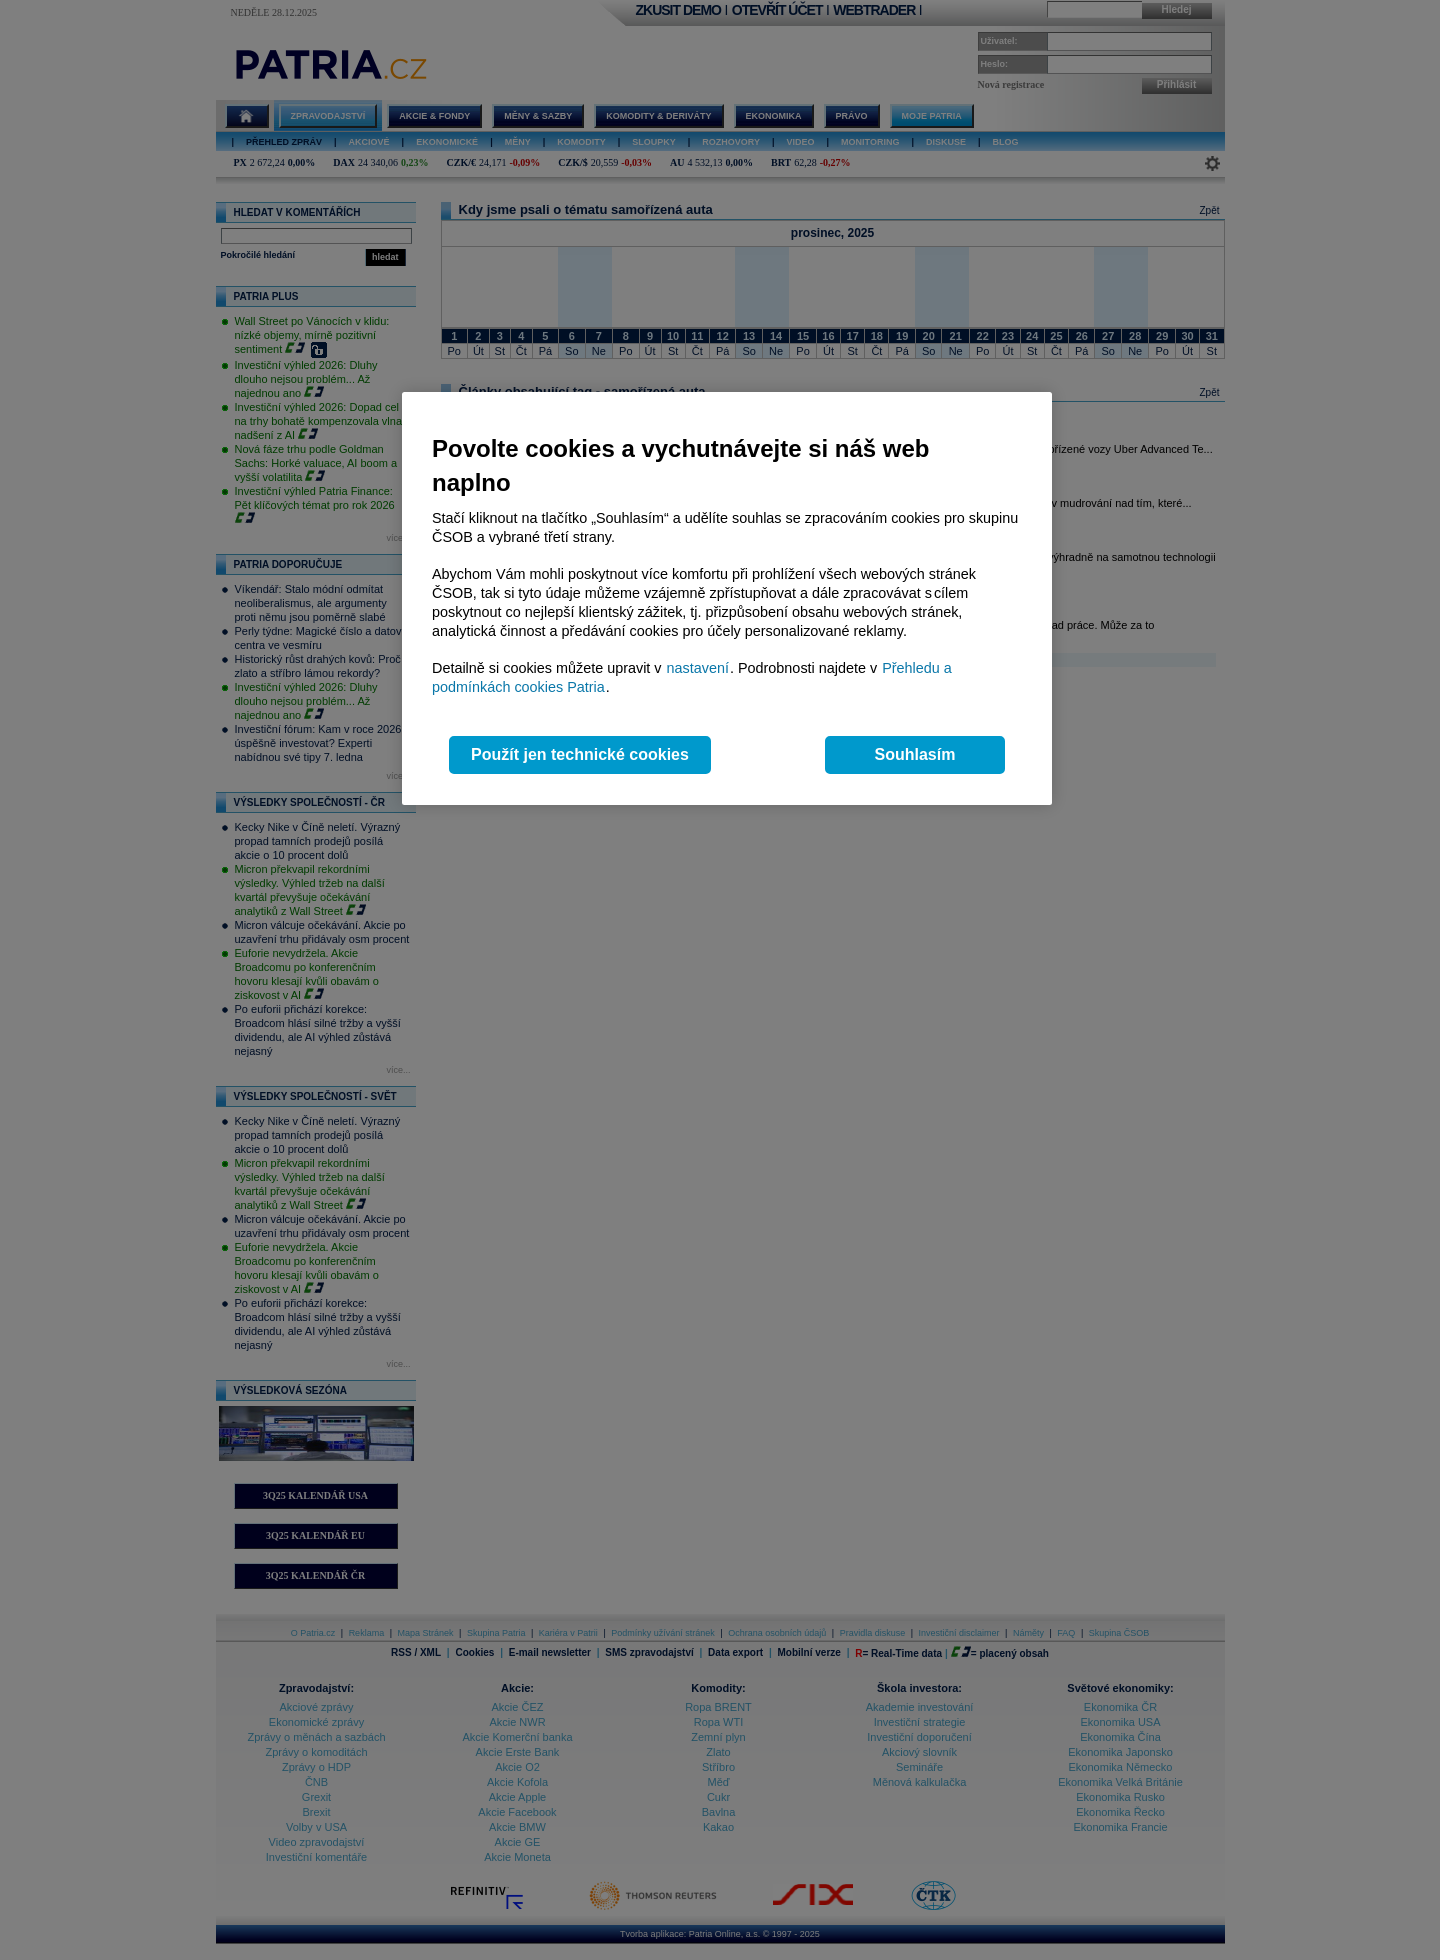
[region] (727, 598)
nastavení (698, 668)
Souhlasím (915, 754)
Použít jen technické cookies (580, 754)
